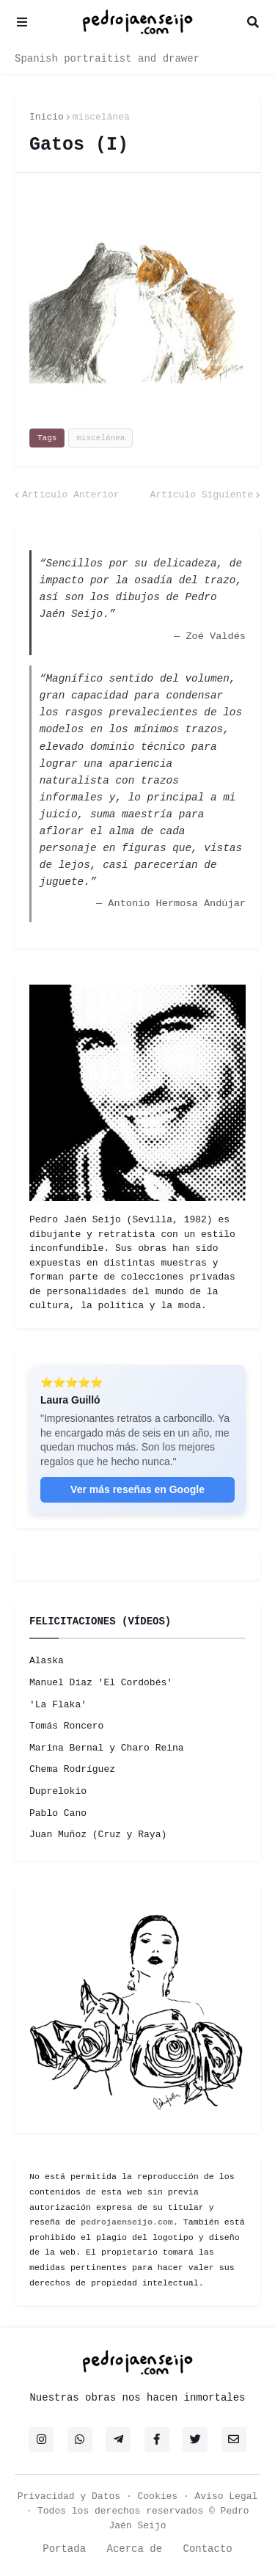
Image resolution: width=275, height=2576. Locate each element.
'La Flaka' (58, 1704)
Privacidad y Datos (69, 2496)
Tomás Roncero (66, 1726)
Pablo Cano (58, 1813)
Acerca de (134, 2549)
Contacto (207, 2549)
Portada (64, 2549)
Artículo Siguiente (201, 494)
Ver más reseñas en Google (137, 1489)
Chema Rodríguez (72, 1769)
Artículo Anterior (71, 494)
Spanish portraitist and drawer (107, 59)
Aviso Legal (226, 2496)
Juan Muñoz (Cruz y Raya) (97, 1834)
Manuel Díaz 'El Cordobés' (100, 1682)
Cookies (158, 2496)
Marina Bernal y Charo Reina (106, 1748)
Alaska (46, 1660)
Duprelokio (58, 1791)
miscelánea (101, 117)
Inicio (46, 117)
